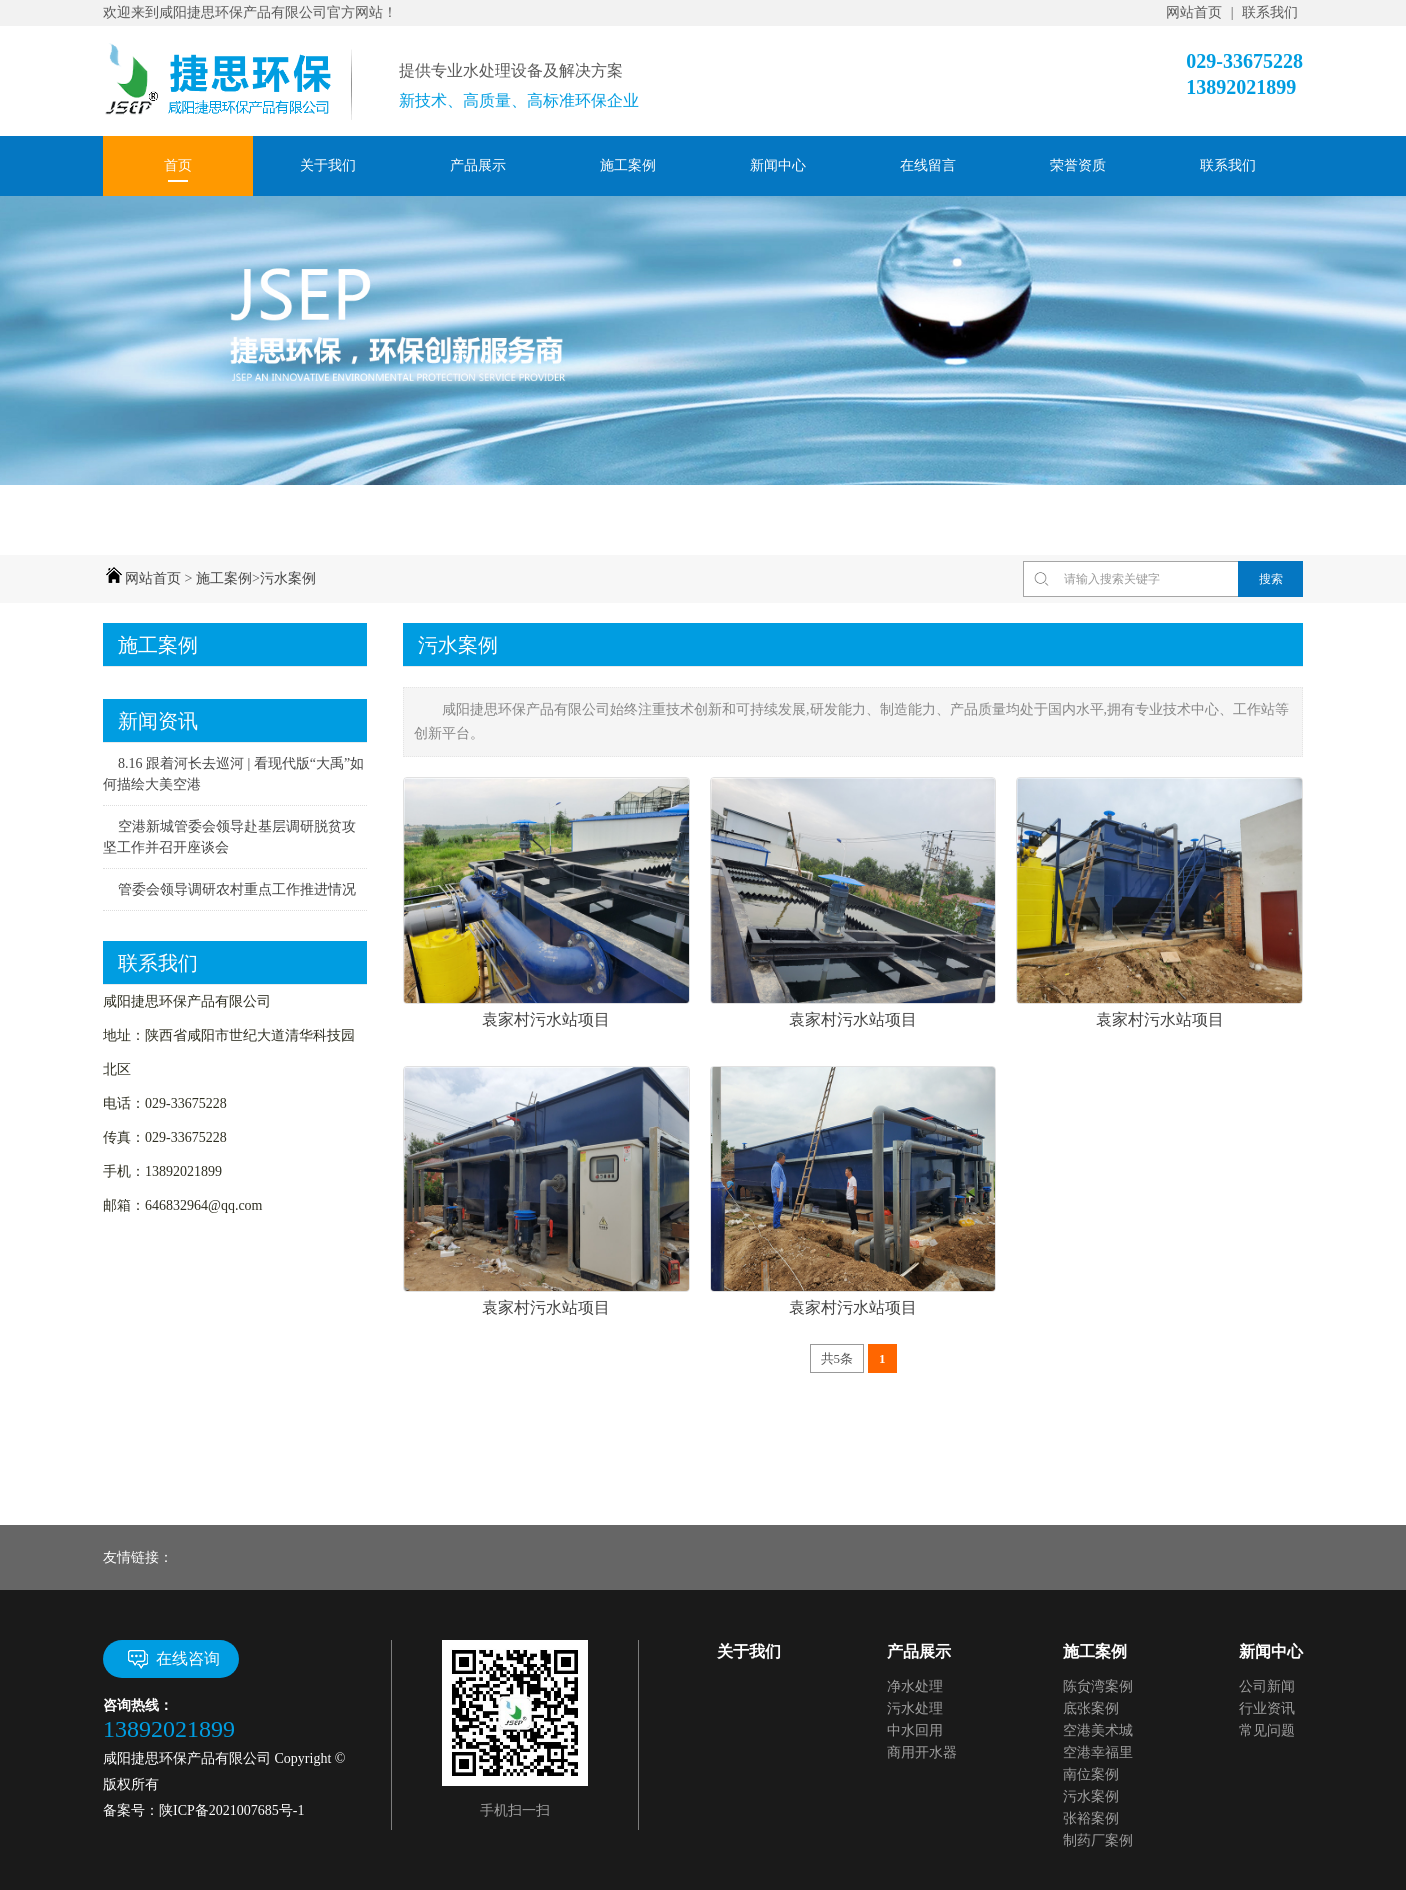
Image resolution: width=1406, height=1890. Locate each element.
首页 (178, 165)
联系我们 (1270, 12)
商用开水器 (922, 1752)
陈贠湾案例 (1098, 1686)
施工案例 (628, 165)
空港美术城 (1098, 1730)
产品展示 (478, 165)
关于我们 (328, 165)
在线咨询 (171, 1659)
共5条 (837, 1358)
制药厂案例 (1098, 1840)
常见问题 (1267, 1730)
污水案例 (288, 578)
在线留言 (928, 165)
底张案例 (1091, 1708)
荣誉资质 (1078, 165)
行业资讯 (1267, 1708)
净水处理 (915, 1686)
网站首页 (1194, 12)
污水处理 (915, 1708)
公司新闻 (1267, 1686)
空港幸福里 (1098, 1752)
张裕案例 (1091, 1818)
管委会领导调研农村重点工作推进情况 (237, 889)
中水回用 (915, 1730)
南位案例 (1091, 1774)
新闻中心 (778, 165)
